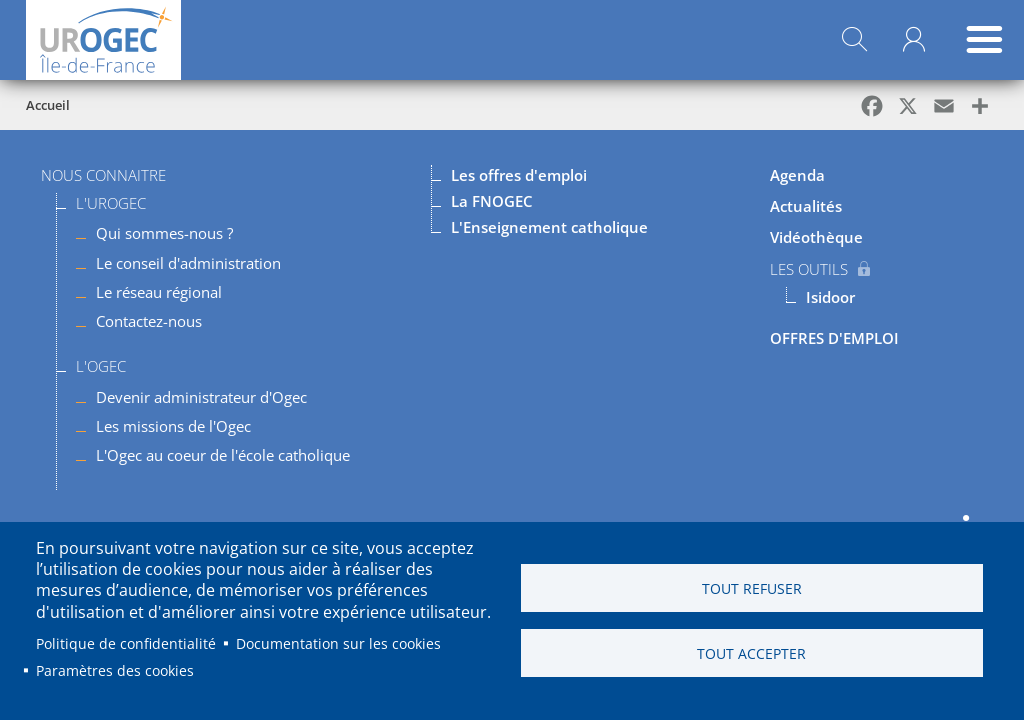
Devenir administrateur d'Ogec (201, 397)
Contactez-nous (149, 321)
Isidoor (830, 297)
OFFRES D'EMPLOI (834, 338)
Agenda (797, 175)
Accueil (48, 105)
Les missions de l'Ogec (173, 426)
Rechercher (854, 40)
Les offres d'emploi (519, 175)
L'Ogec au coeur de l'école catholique (223, 455)
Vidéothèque (816, 237)
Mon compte (914, 40)
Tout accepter (751, 653)
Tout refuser (752, 588)
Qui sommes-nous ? (164, 233)
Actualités (806, 206)
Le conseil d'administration (188, 263)
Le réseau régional (159, 292)
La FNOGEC (492, 201)
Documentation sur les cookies (338, 643)
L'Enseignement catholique (549, 227)
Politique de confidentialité (126, 643)
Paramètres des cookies (115, 670)
